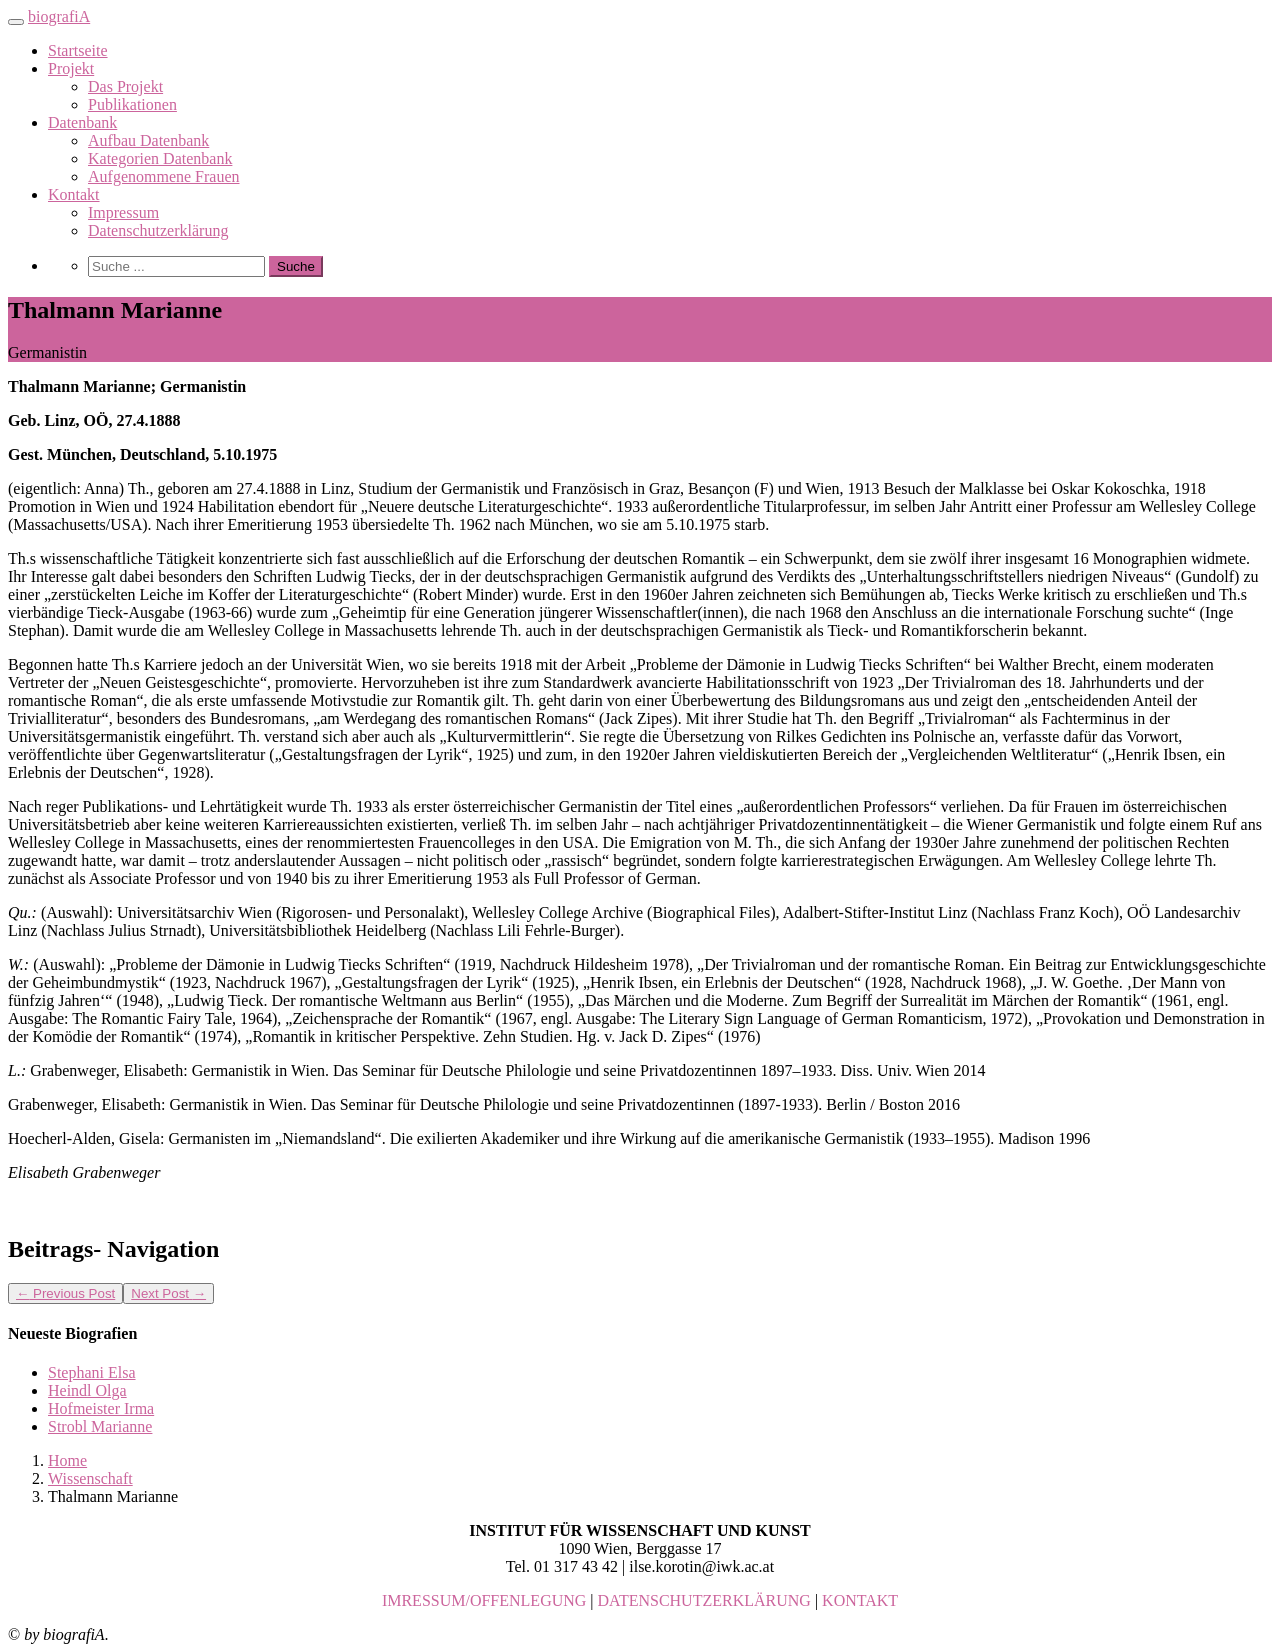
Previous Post (65, 1293)
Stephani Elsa (92, 1372)
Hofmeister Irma (101, 1408)
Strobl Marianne (100, 1426)
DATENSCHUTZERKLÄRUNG (704, 1600)
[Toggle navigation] (16, 22)
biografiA (59, 16)
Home (67, 1460)
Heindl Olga (87, 1390)
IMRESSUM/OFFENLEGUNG (484, 1600)
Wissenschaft (90, 1478)
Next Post (168, 1293)
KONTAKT (860, 1600)
